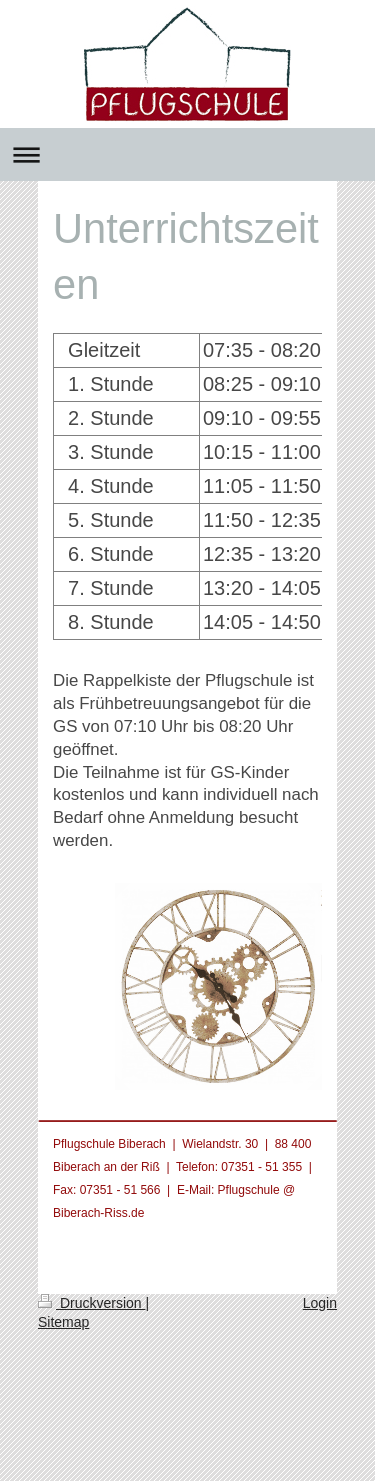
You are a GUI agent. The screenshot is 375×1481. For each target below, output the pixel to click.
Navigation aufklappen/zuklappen (187, 154)
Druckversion (91, 1303)
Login (320, 1303)
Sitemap (63, 1322)
